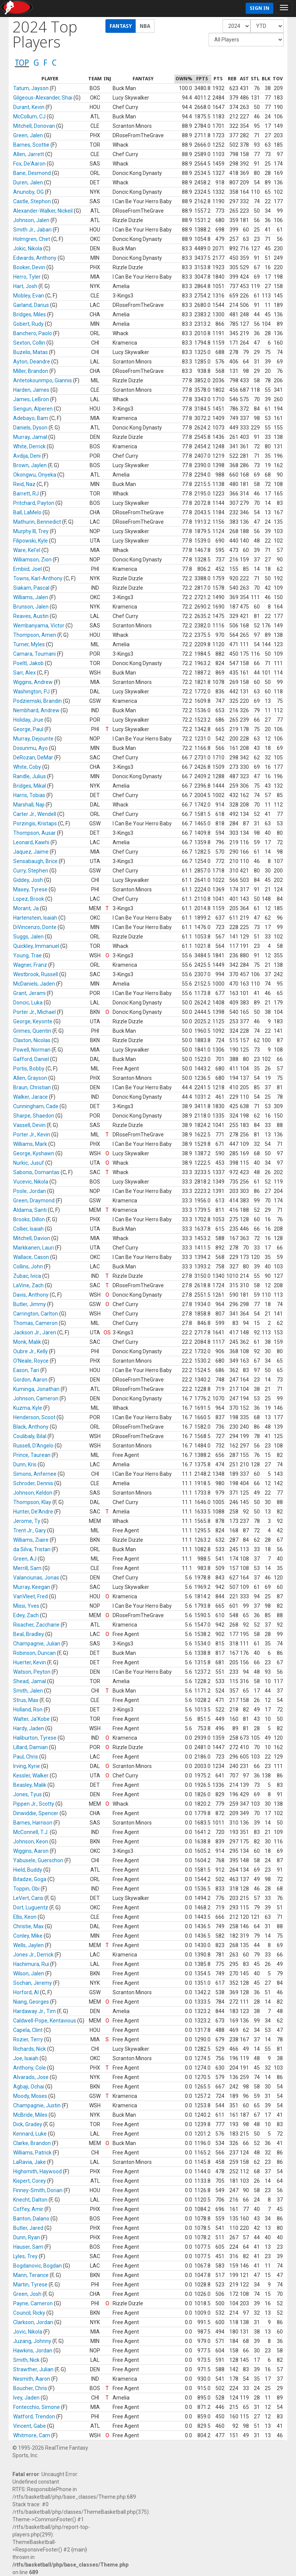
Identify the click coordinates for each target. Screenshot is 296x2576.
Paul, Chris (25, 1757)
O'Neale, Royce (31, 1361)
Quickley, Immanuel (36, 946)
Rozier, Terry (28, 2039)
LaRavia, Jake (29, 2162)
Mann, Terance (31, 2275)
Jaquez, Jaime (31, 852)
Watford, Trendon (34, 2416)
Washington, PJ (31, 691)
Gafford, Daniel (31, 1059)
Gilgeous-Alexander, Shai (42, 98)
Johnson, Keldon (32, 1493)
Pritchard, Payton (33, 503)
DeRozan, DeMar (33, 757)
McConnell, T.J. (31, 1832)
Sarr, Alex (24, 673)
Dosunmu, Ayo (30, 748)
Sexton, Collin (29, 343)
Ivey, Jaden (26, 2398)
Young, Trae (27, 955)
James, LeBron (31, 399)
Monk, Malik (27, 1342)
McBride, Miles (30, 2115)
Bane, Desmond (32, 173)
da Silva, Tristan (31, 1549)
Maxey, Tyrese (30, 889)
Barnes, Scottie (31, 145)
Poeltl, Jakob (28, 663)
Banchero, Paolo (32, 333)
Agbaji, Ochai (28, 2087)
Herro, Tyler (27, 277)
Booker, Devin (29, 267)
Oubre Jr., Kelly (30, 1351)
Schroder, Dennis (33, 1483)
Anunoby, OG (28, 192)
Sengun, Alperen (33, 409)
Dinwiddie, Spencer (35, 1813)
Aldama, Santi (30, 1210)
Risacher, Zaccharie (36, 1625)
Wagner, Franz (30, 965)
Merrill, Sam (27, 1568)
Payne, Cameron (33, 2303)
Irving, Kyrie (26, 1766)
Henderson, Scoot (34, 1417)
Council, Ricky (29, 2313)
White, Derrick (29, 446)
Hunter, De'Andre (33, 1512)
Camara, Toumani (34, 654)
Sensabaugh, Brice (35, 861)
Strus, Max (25, 1700)
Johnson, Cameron (35, 1398)
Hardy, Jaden (28, 1728)
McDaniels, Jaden (34, 984)
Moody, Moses (30, 2096)
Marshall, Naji (28, 805)
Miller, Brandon (30, 371)
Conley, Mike (28, 1936)
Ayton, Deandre (31, 362)
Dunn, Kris (25, 1464)
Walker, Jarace (30, 1097)
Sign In (259, 8)
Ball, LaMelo (27, 512)
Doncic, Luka (28, 1003)
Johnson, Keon (30, 1841)
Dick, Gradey (27, 2124)
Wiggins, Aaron (31, 1851)
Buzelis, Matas (30, 352)
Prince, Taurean (31, 1455)
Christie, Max (28, 1926)
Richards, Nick (29, 2049)
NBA (145, 26)
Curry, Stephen (30, 871)
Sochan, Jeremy (32, 1983)
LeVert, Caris (28, 1898)
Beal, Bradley (28, 1634)
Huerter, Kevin (29, 1662)
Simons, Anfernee (34, 1474)
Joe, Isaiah (25, 2058)
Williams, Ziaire (31, 1540)
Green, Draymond (34, 1201)
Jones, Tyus (27, 1794)
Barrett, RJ (26, 494)
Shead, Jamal (29, 1681)
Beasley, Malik (29, 1785)
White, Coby (27, 767)
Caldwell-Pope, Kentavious (44, 2021)
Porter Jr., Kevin (31, 1135)
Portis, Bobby (28, 1069)
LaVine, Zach (28, 1285)
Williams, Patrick (32, 2153)
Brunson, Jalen (31, 607)
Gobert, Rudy (28, 324)
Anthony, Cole (29, 2068)
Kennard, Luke (30, 2134)
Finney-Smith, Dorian (38, 2190)
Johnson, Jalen (31, 220)
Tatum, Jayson (31, 88)
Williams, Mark (30, 1144)
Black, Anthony (31, 1427)
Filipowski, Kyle (30, 541)
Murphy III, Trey (31, 531)
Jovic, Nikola (27, 2332)
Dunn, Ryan (26, 2237)
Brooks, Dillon (29, 1219)
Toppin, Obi (26, 1889)
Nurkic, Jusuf (28, 1163)
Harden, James (31, 390)
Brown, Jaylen (30, 465)
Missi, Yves (26, 1606)
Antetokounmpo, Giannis (42, 380)
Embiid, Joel (27, 569)
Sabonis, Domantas (36, 1172)
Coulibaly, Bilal (29, 1436)
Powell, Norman (31, 1050)
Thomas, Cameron (35, 1323)
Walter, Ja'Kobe (31, 1719)
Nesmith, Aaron (31, 2379)
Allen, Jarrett (28, 154)
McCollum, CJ (29, 116)
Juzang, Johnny (32, 2341)
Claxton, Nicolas (31, 1040)
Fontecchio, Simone (36, 2407)
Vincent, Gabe (29, 2426)
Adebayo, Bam (30, 418)
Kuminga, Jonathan (36, 1389)
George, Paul (28, 729)
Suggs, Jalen (28, 937)
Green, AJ (25, 1559)
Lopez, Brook (28, 899)
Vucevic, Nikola (30, 1182)
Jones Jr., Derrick (33, 1955)
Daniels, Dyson (30, 428)
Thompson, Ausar (34, 833)
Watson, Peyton (31, 1672)
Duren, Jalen (28, 182)
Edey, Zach (26, 1615)
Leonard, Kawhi (31, 842)
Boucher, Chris (30, 2388)
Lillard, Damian (30, 1747)
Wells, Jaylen (28, 1945)
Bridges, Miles (29, 314)
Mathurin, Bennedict (37, 522)
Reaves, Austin (31, 616)
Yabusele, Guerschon (38, 1860)
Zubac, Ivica (27, 1276)
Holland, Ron (28, 1710)
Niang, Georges (31, 2002)
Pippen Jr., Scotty (33, 1804)
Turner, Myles (29, 644)
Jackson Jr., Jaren (34, 1332)
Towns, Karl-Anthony (38, 578)
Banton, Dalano (31, 2219)
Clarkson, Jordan (33, 2322)
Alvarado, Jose (31, 2077)
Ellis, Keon (25, 1917)
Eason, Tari (26, 1370)
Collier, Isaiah (28, 1229)
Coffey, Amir (28, 2209)
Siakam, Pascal (31, 588)
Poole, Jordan (29, 1191)
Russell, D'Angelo (33, 1446)
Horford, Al (26, 1992)
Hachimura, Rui (31, 1964)
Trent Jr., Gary (29, 1530)
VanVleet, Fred (30, 1596)
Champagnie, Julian (36, 1644)
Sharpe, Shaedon (33, 1116)
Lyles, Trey (25, 2256)
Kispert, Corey (29, 2181)
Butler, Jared (28, 2228)
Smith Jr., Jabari (32, 230)
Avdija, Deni (27, 456)
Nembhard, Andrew (36, 710)
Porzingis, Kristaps (35, 823)
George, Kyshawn (33, 1153)
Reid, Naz (24, 484)
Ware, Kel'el (26, 550)
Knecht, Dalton (30, 2200)
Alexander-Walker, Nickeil (43, 211)
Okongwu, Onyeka (34, 475)
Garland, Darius (31, 305)
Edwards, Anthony (34, 258)
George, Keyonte (32, 1021)
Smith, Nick (26, 2360)
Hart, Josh (25, 286)
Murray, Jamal (30, 437)
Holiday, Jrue (28, 720)
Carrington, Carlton (35, 1314)
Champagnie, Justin (37, 2105)
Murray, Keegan (31, 1587)
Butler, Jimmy (29, 1304)
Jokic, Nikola (27, 248)
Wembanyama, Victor (38, 626)
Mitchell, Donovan (34, 126)
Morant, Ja (26, 908)
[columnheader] (49, 79)
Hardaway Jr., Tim (34, 2011)
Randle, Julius (29, 776)
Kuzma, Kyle (27, 1408)
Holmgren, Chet (31, 239)
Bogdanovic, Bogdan (37, 2266)
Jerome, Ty (26, 1521)
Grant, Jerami (29, 993)
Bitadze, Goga (29, 1879)
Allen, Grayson (30, 1078)
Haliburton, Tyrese (34, 1738)
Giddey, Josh (28, 880)
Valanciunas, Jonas (36, 1578)
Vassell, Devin (29, 1125)
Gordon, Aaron (30, 1380)
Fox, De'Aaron (29, 164)
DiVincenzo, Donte (34, 927)
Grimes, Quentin (32, 1031)
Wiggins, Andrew (33, 682)
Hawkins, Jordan (32, 2351)
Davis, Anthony (31, 1295)
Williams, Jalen (30, 597)
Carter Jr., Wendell (34, 814)
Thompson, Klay (32, 1502)
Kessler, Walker (31, 1776)
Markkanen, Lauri (33, 1248)
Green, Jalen (28, 135)
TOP (22, 62)
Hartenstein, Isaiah (35, 918)
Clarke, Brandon (32, 2143)
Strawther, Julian (33, 2369)
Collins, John (28, 1266)
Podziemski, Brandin (37, 701)
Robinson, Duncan (34, 1653)
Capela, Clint (28, 2030)
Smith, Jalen (28, 1691)
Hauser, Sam (28, 2247)
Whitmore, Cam (31, 2435)
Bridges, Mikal (29, 786)
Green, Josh (27, 2294)
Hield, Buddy (27, 1870)
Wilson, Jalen (28, 1973)
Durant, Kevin (28, 107)
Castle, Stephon (32, 201)
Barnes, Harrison (32, 1823)
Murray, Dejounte (33, 739)
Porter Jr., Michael (34, 1012)
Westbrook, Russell (35, 974)
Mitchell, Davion (31, 1238)
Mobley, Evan (28, 296)
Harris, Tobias (29, 795)
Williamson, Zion (32, 560)
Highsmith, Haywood (37, 2171)
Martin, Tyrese (30, 2285)
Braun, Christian (32, 1087)
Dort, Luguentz (30, 1907)
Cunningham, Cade (35, 1106)
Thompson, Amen (34, 635)
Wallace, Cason (31, 1257)
